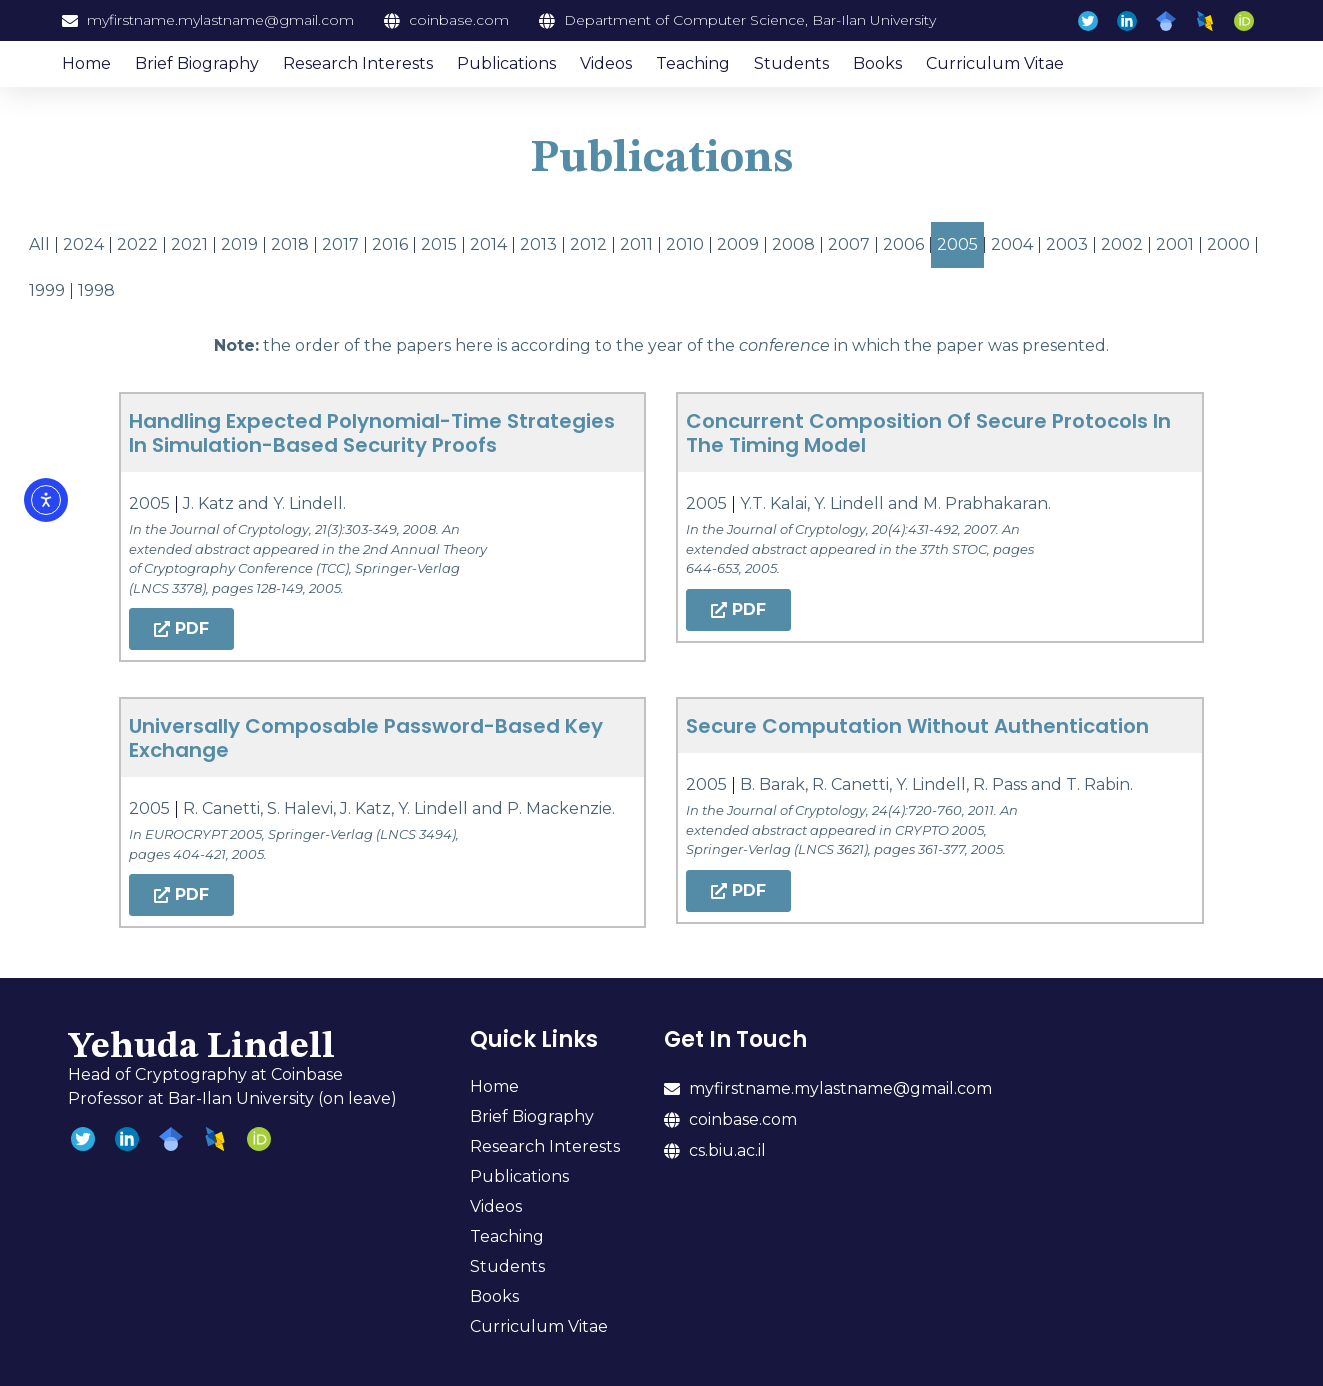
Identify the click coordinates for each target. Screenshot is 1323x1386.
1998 (96, 290)
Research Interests (358, 63)
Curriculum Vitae (995, 63)
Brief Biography (197, 63)
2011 (636, 244)
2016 (390, 244)
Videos (606, 63)
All (39, 244)
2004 (1012, 244)
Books (877, 63)
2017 (340, 244)
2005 (957, 244)
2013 (538, 244)
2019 (239, 244)
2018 (290, 244)
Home (86, 63)
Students (791, 63)
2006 (903, 244)
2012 (588, 244)
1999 (47, 290)
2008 (793, 244)
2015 (439, 244)
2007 (849, 244)
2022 (137, 244)
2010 (685, 244)
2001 (1175, 244)
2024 (83, 244)
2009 (738, 244)
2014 (488, 244)
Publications (506, 63)
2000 (1228, 244)
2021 (189, 244)
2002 (1122, 244)
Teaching (693, 63)
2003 (1067, 244)
